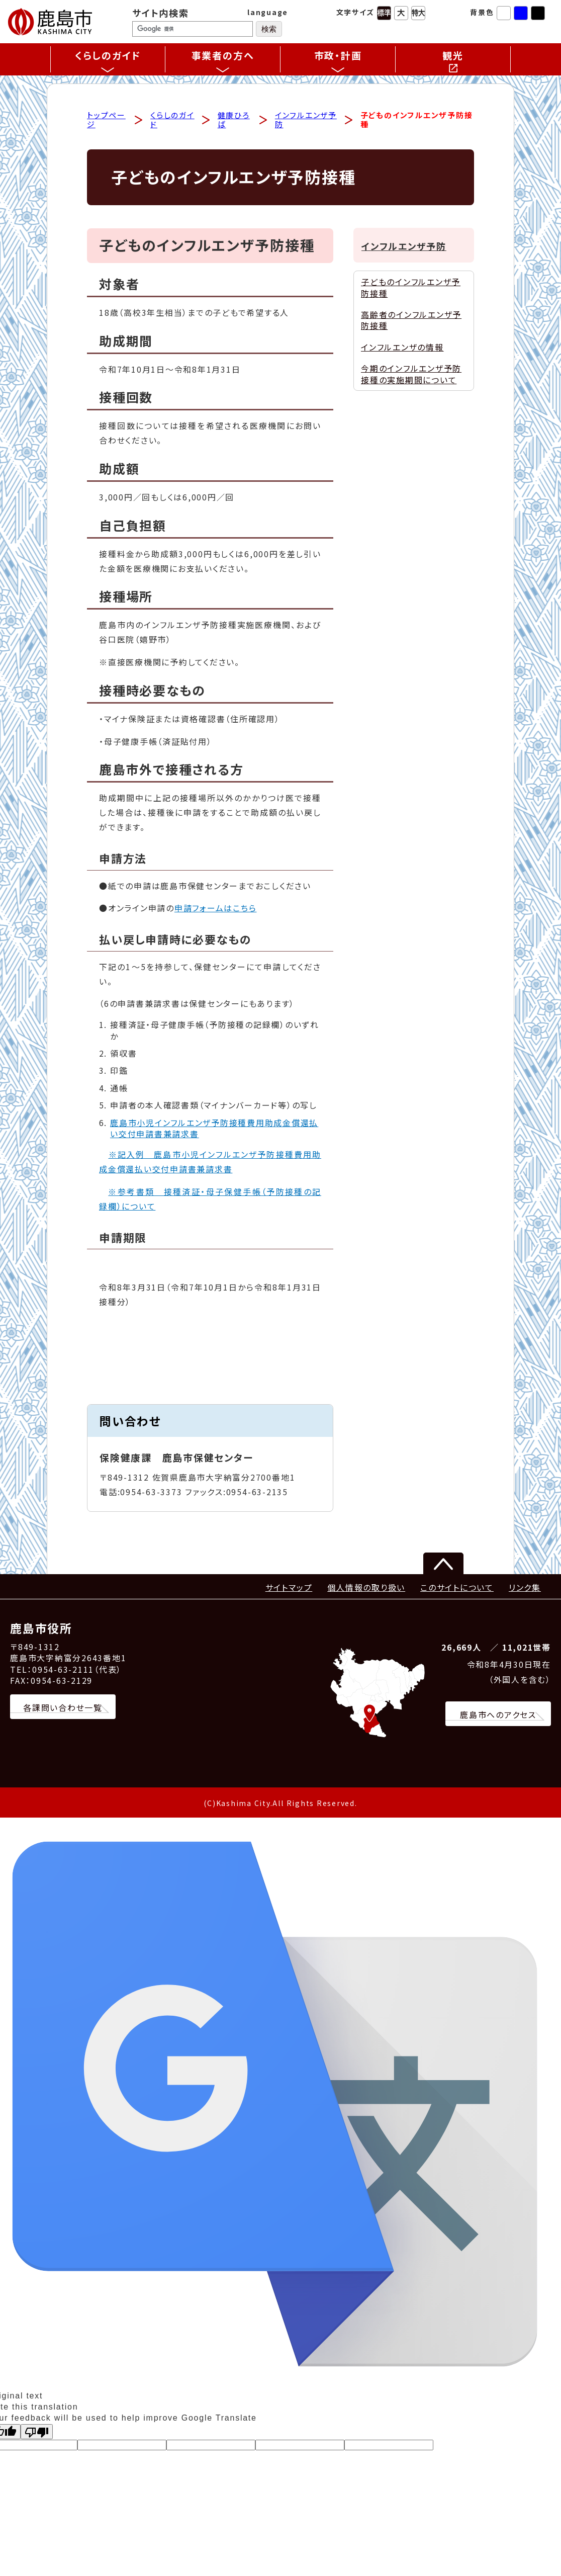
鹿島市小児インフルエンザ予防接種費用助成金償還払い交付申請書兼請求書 (214, 1130)
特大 (418, 13)
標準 (384, 13)
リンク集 (525, 1589)
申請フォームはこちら (215, 910)
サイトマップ (289, 1589)
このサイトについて (457, 1589)
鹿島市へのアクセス (498, 1716)
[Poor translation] (37, 2433)
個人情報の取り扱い (366, 1589)
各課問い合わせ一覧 (63, 1709)
